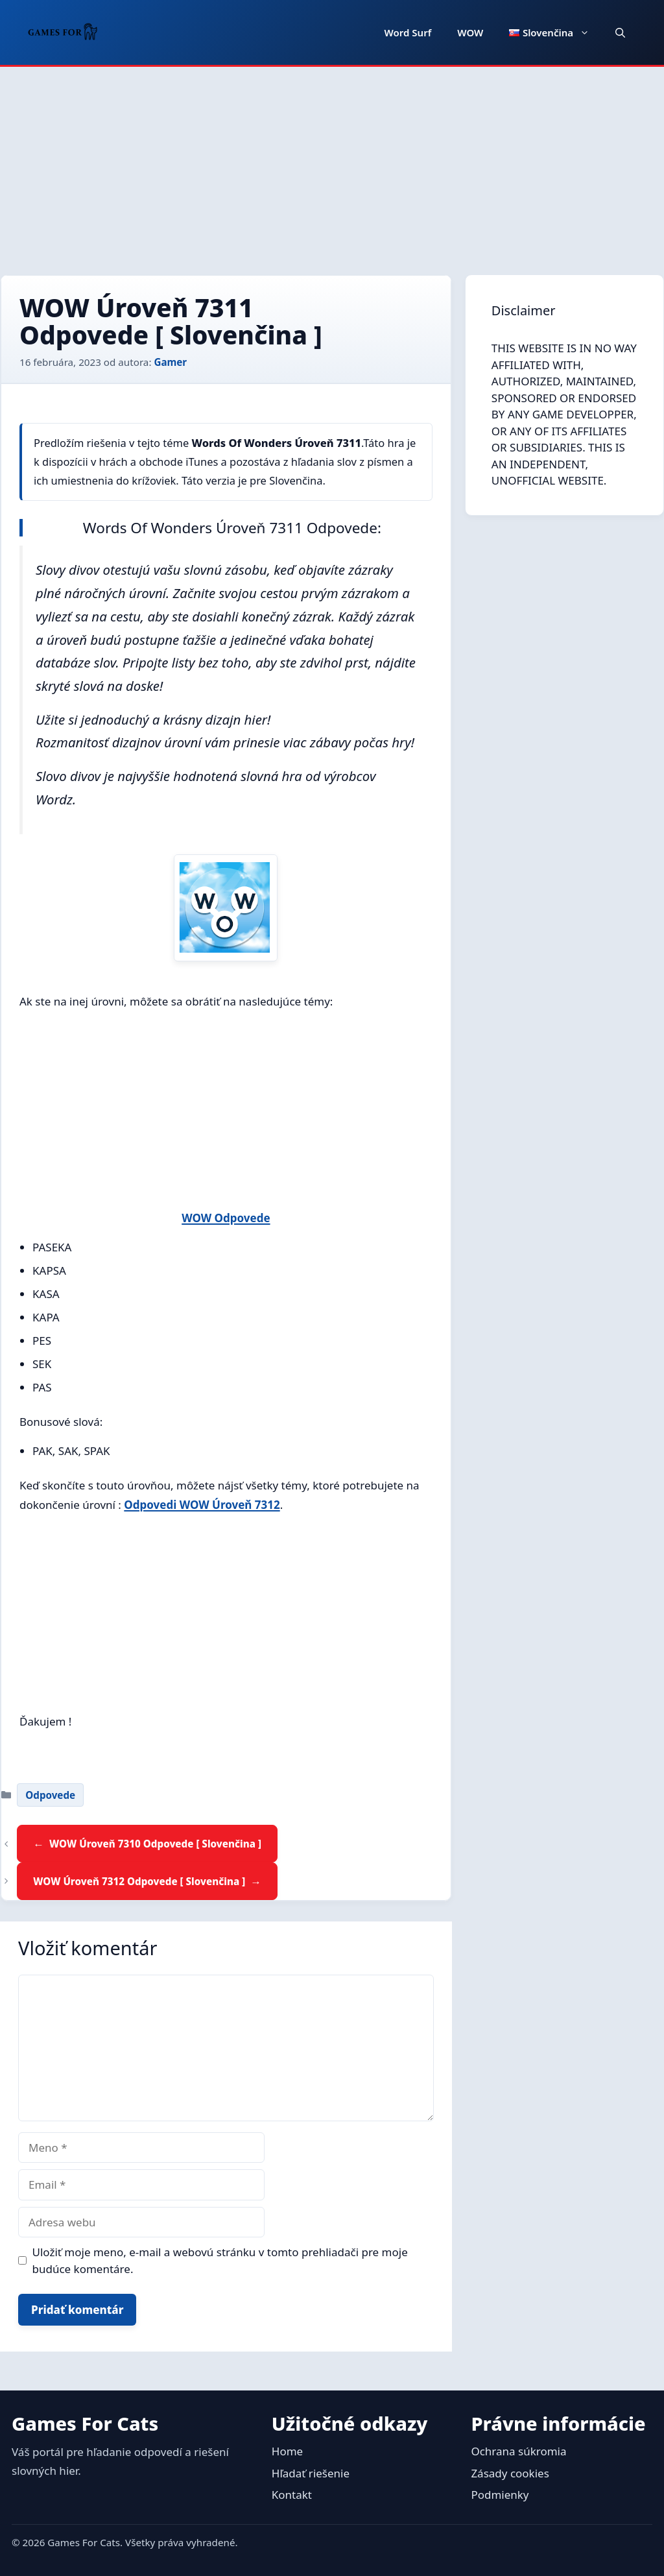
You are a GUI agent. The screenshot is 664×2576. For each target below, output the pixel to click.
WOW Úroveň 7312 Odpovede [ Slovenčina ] (139, 1881)
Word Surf (408, 32)
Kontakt (292, 2494)
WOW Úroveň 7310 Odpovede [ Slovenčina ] (155, 1843)
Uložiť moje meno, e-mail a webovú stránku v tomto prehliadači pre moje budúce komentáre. (220, 2260)
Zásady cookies (510, 2473)
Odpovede (50, 1794)
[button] (620, 32)
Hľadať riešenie (311, 2473)
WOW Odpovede (226, 1217)
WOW (470, 32)
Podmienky (499, 2494)
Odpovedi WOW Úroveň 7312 (201, 1504)
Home (287, 2451)
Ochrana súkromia (518, 2451)
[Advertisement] (332, 164)
